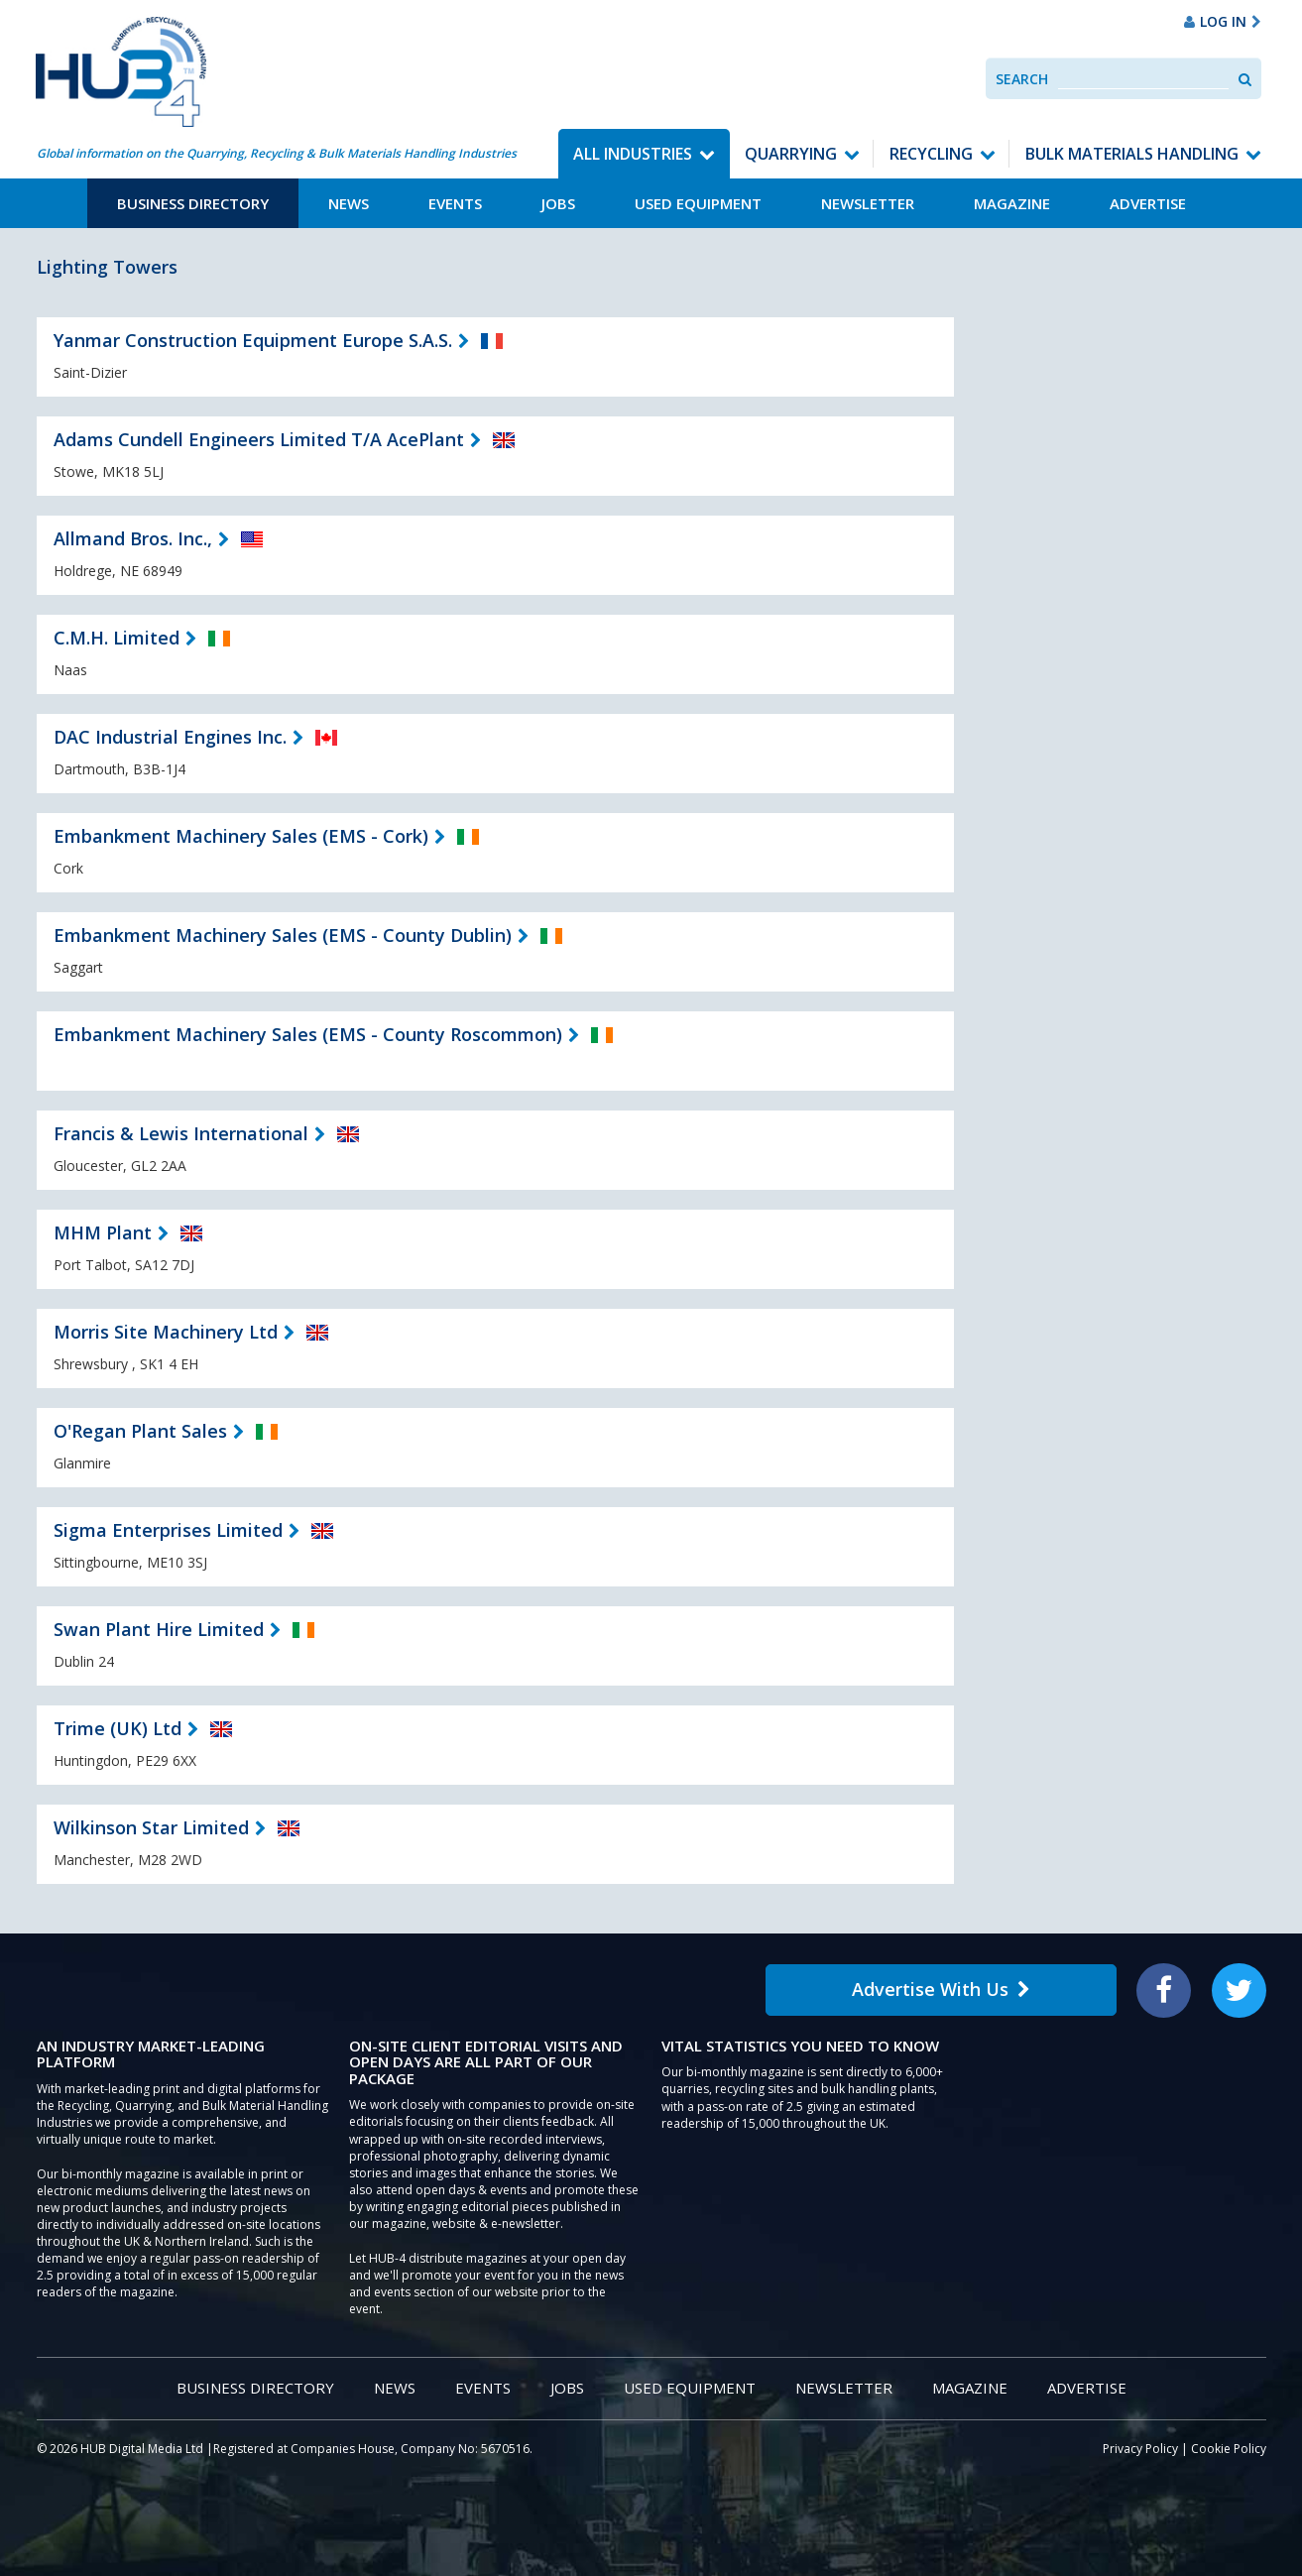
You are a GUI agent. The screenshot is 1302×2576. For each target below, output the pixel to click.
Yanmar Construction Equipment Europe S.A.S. (253, 340)
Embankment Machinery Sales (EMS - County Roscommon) (308, 1034)
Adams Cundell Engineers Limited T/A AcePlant (259, 439)
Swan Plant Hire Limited (159, 1629)
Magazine (1012, 203)
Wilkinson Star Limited (151, 1827)
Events (455, 203)
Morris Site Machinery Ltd (166, 1332)
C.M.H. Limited (116, 637)
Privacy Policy (1140, 2448)
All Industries (632, 154)
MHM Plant (103, 1232)
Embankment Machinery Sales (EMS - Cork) (241, 836)
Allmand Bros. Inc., (133, 538)
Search (1022, 78)
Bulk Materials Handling (1132, 154)
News (348, 203)
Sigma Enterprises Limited (168, 1530)
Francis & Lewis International (181, 1133)
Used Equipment (698, 203)
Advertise (1148, 203)
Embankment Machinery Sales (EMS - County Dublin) (283, 935)
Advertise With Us (941, 1989)
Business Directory (193, 203)
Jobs (558, 203)
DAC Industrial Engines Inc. (170, 737)
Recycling (931, 154)
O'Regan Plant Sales (140, 1431)
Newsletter (867, 203)
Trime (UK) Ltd (117, 1728)
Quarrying (791, 154)
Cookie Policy (1228, 2448)
